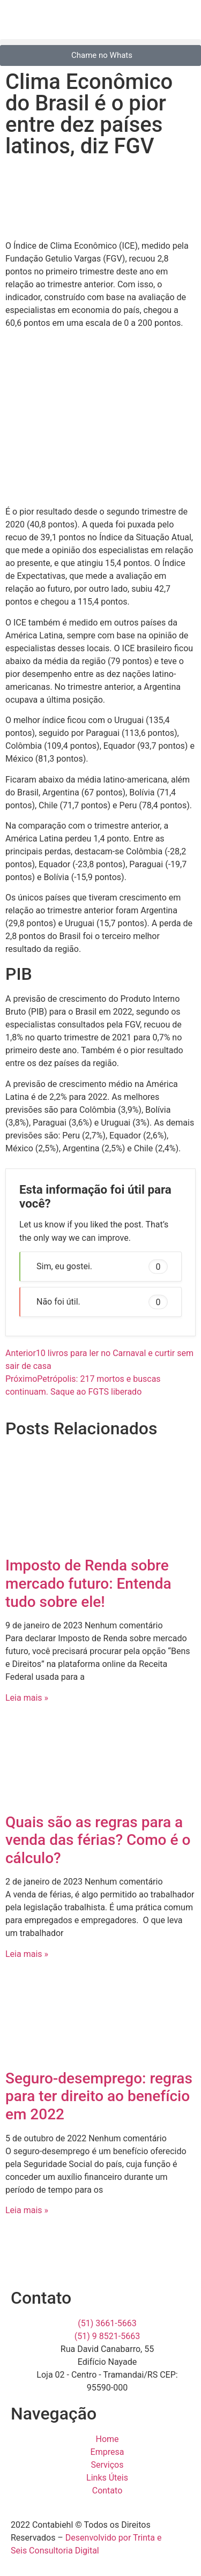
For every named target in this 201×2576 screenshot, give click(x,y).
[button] (100, 42)
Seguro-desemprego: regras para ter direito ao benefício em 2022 (98, 2096)
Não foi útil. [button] (102, 1302)
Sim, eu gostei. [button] (102, 1267)
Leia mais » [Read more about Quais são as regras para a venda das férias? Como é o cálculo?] (26, 1954)
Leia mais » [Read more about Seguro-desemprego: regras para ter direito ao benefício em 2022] (26, 2210)
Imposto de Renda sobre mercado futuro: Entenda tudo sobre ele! (88, 1583)
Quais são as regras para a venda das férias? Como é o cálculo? (97, 1840)
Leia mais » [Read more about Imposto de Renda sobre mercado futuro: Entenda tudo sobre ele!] (26, 1698)
